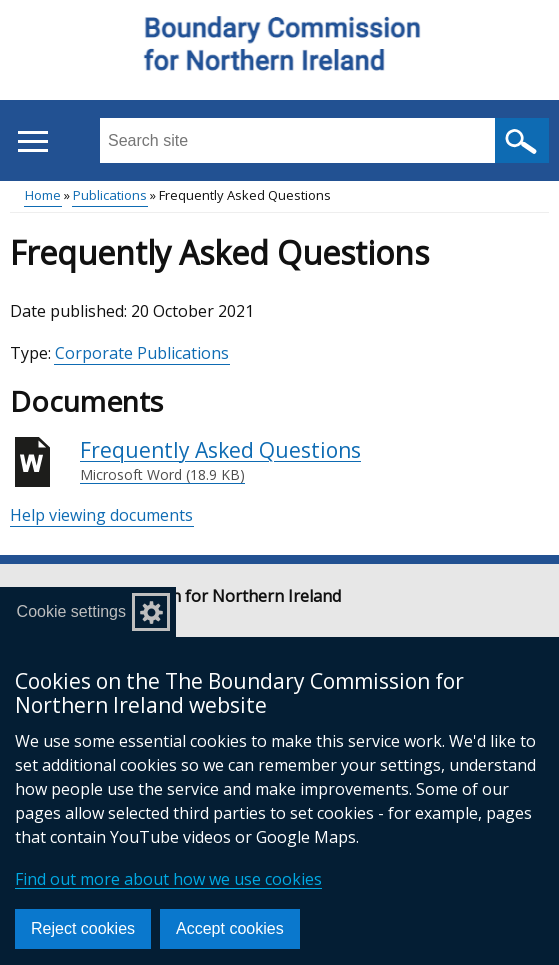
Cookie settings (71, 611)
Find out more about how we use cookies (168, 879)
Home (43, 195)
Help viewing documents (101, 515)
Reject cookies (83, 928)
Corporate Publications (142, 353)
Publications (110, 195)
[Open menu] (32, 141)
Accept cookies (230, 928)
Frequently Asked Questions (220, 461)
